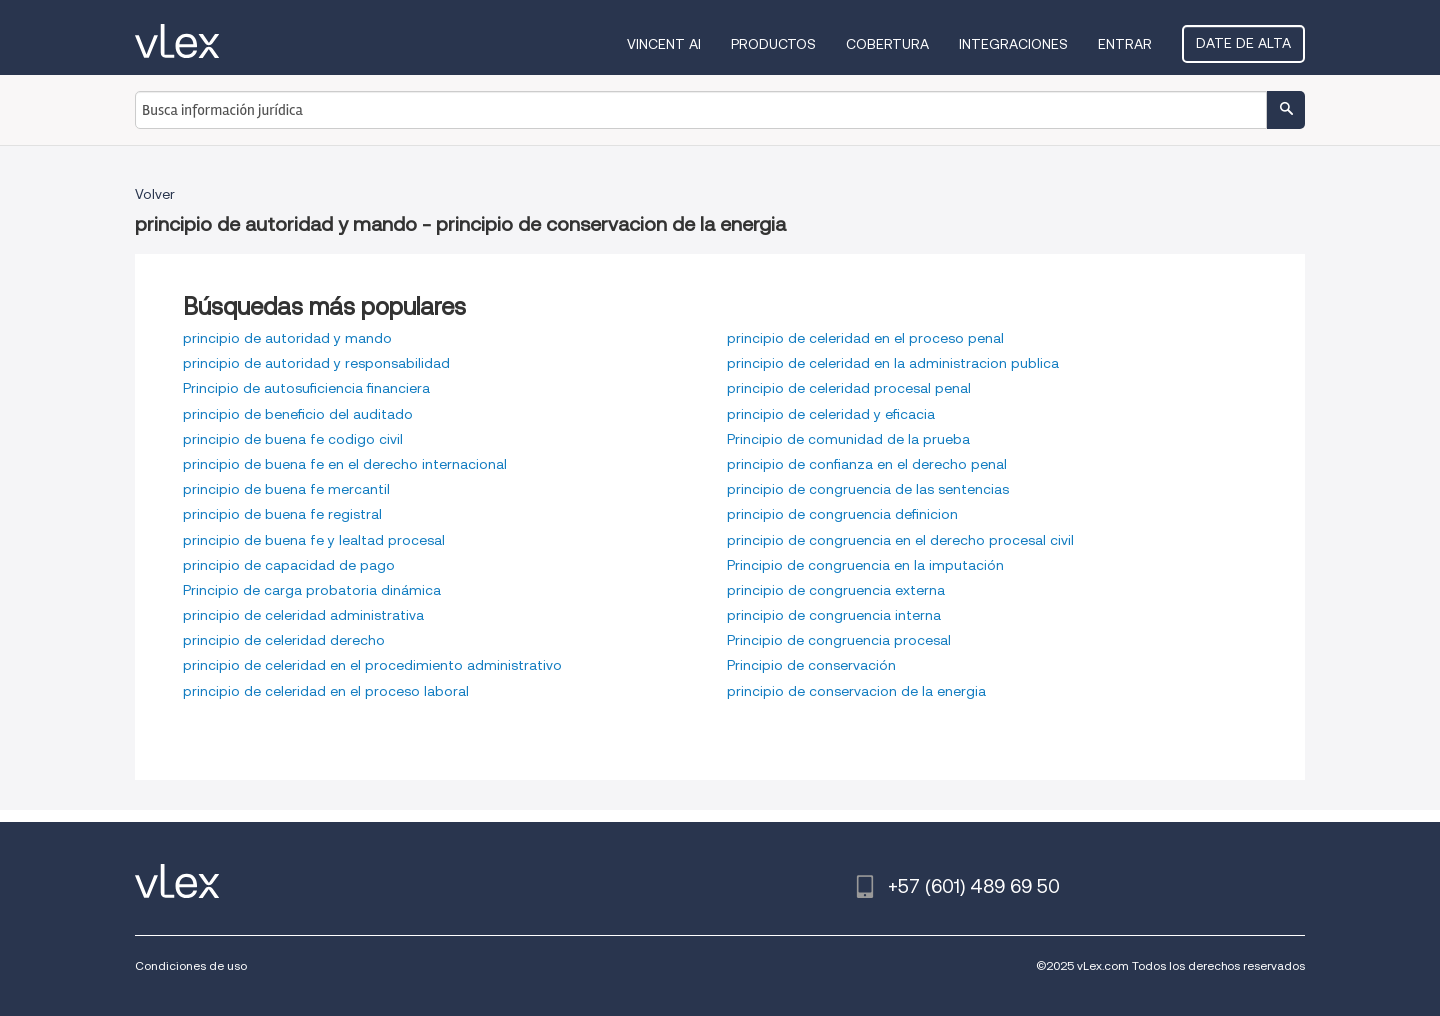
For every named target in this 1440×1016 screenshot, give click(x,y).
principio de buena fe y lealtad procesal (314, 540)
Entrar (1125, 44)
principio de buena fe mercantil (286, 489)
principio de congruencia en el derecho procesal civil (900, 540)
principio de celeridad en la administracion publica (893, 363)
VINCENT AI (664, 44)
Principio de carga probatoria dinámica (312, 590)
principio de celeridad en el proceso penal (865, 338)
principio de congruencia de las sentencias (868, 489)
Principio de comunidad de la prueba (848, 439)
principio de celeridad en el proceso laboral (326, 691)
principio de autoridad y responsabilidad (316, 363)
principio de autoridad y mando (287, 338)
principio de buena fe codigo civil (293, 439)
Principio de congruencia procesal (839, 640)
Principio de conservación (811, 665)
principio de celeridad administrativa (303, 615)
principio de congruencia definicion (842, 514)
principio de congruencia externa (836, 590)
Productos (773, 44)
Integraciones (1013, 44)
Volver (155, 194)
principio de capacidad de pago (289, 565)
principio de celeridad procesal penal (849, 388)
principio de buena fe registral (282, 514)
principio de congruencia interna (834, 615)
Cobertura (887, 44)
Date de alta (1243, 43)
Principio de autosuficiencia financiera (306, 388)
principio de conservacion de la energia (856, 691)
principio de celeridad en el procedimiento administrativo (372, 665)
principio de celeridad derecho (284, 640)
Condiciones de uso (191, 965)
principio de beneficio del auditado (298, 414)
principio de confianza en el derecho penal (867, 464)
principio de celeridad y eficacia (831, 414)
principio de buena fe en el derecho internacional (345, 464)
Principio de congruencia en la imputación (865, 565)
